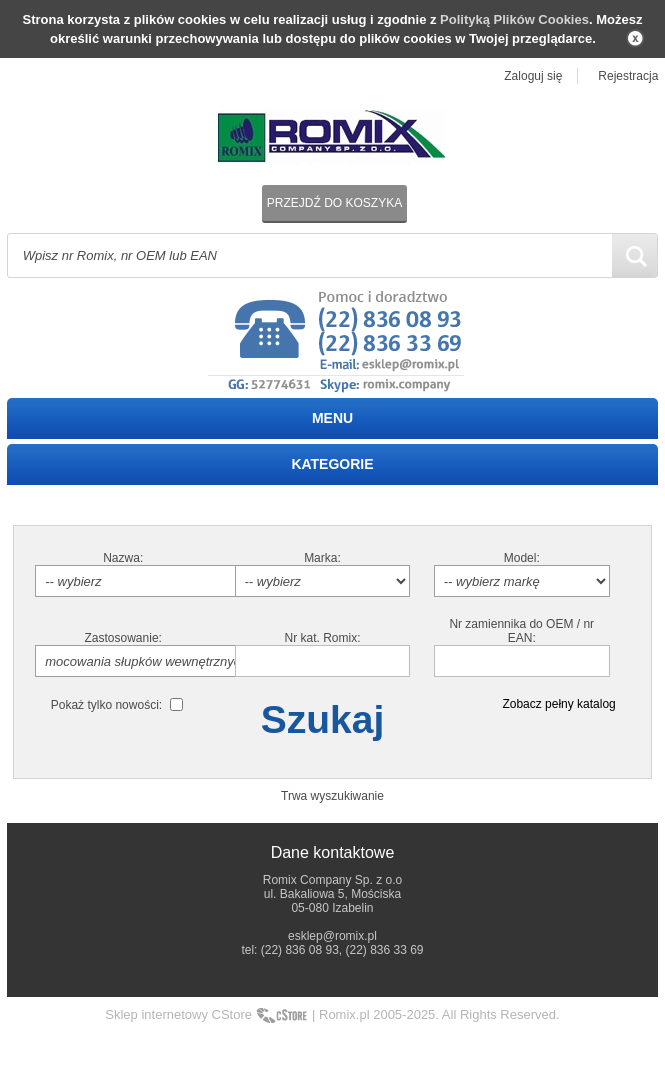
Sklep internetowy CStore (178, 1014)
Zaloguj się (533, 76)
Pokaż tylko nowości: (106, 705)
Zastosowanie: (123, 638)
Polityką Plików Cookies (514, 19)
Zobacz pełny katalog (558, 704)
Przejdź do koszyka (334, 203)
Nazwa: (123, 558)
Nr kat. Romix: (322, 638)
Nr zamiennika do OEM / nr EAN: (521, 631)
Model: (522, 558)
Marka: (322, 558)
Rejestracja (628, 76)
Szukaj (323, 719)
